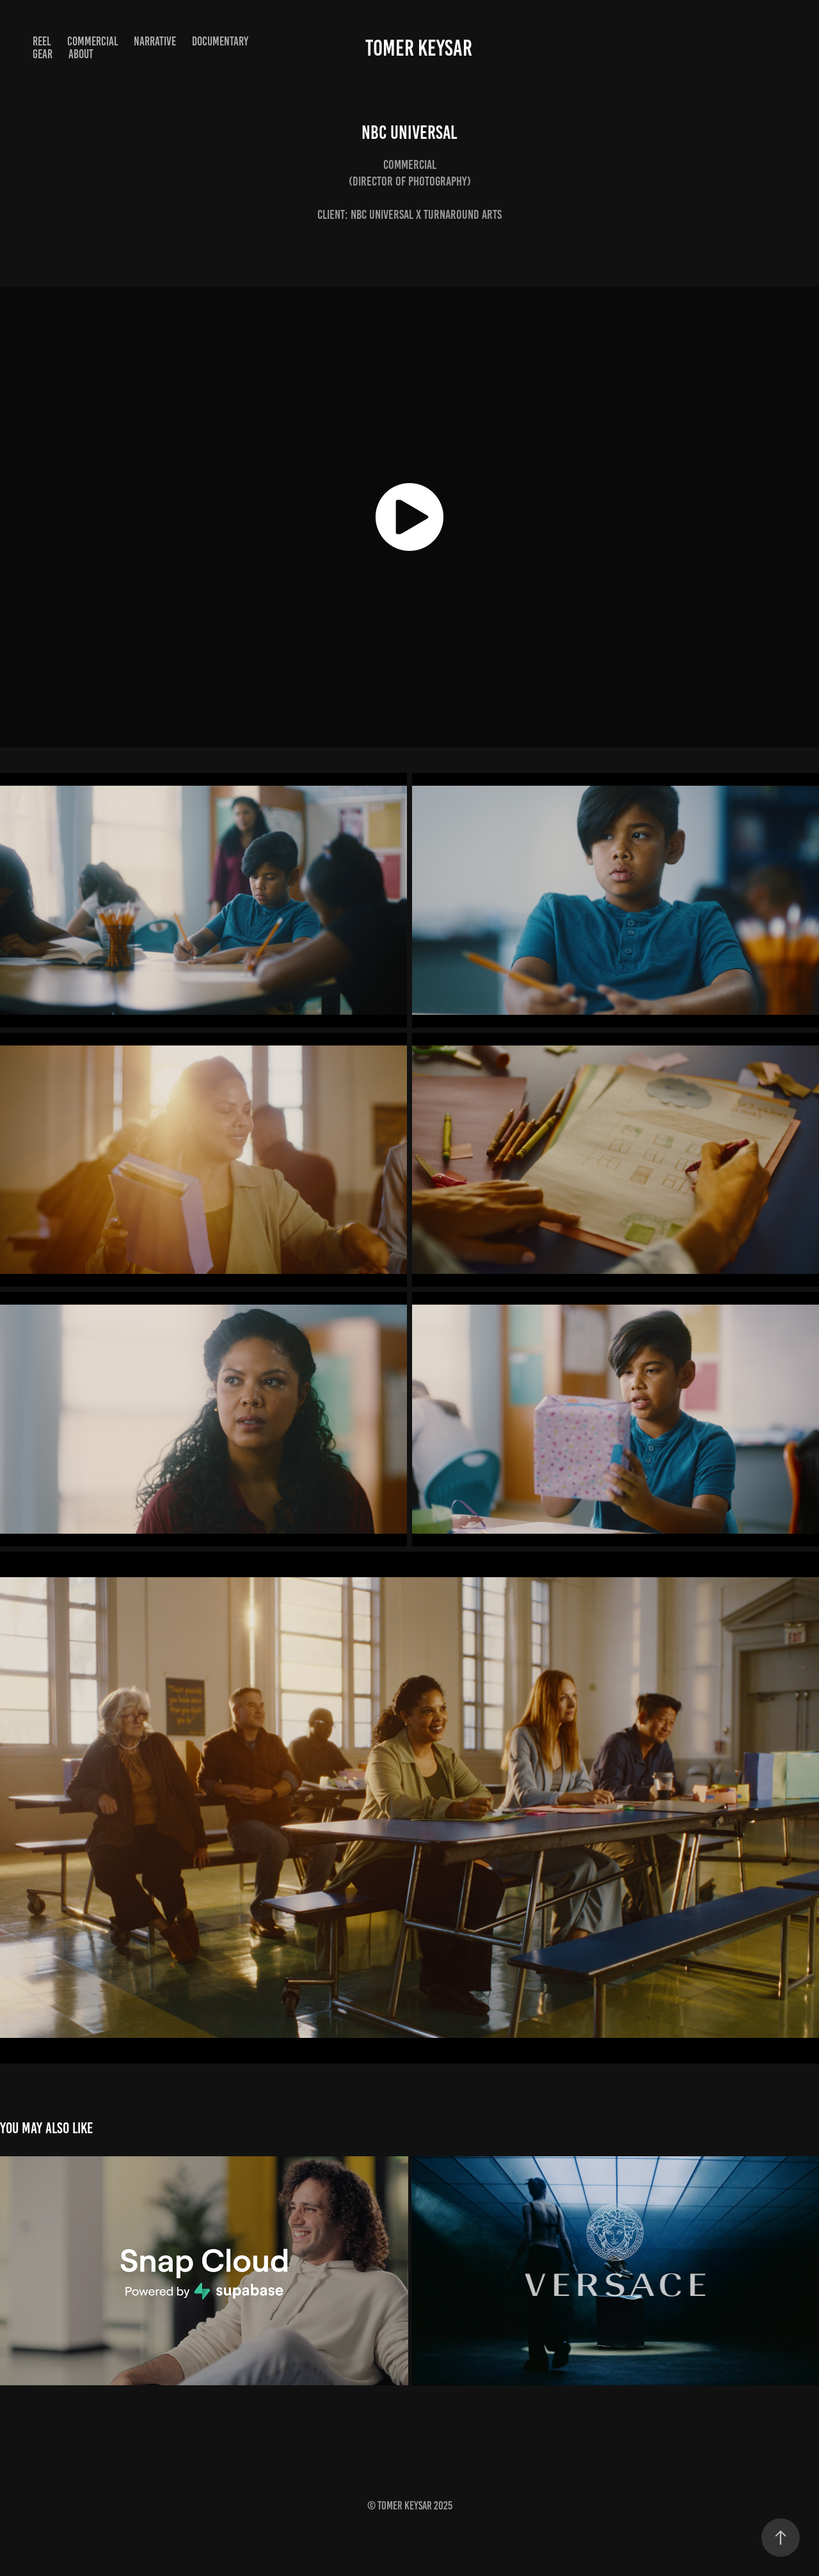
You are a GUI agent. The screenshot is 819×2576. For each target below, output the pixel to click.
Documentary (220, 41)
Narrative (155, 41)
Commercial (92, 41)
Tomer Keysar (418, 48)
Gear (42, 54)
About (80, 54)
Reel (42, 41)
